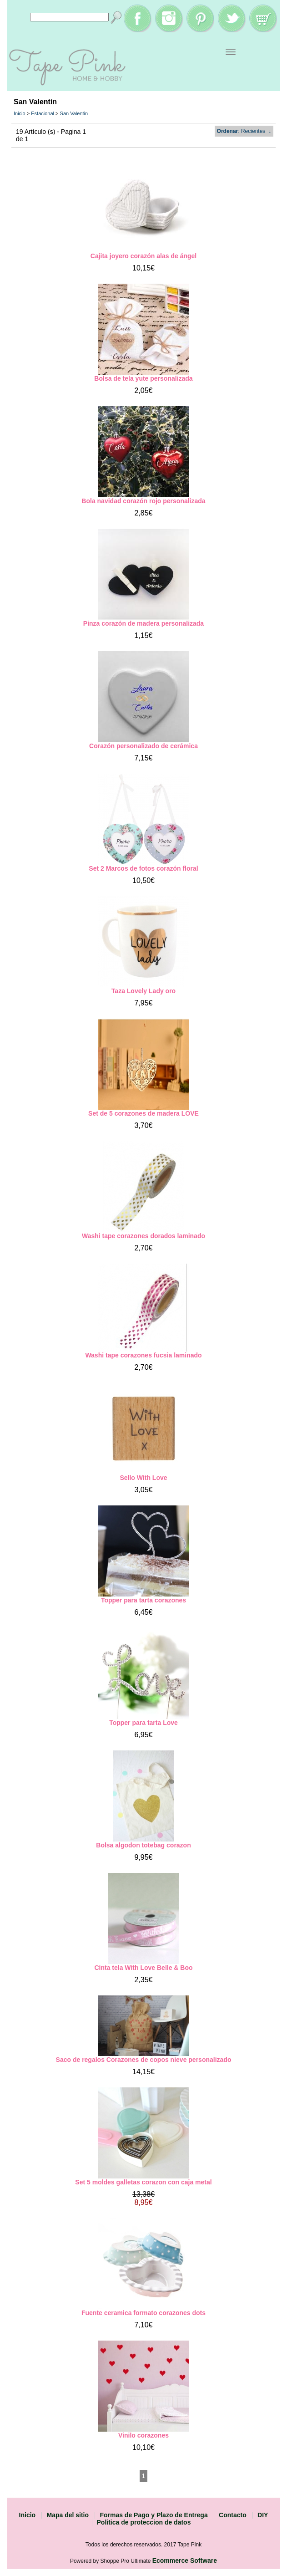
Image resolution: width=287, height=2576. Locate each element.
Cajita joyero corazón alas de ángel (143, 256)
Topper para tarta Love (143, 1722)
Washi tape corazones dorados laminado (143, 1236)
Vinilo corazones (143, 2435)
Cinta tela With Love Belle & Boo (143, 1967)
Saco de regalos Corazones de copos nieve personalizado (144, 2059)
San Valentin (74, 113)
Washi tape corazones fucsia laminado (143, 1355)
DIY (262, 2515)
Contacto (233, 2515)
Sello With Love (143, 1477)
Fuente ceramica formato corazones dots (143, 2312)
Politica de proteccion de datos (144, 2522)
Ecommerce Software (184, 2560)
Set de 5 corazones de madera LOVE (143, 1113)
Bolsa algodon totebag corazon (143, 1845)
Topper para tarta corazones (143, 1600)
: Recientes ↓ (244, 131)
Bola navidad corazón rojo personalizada (143, 501)
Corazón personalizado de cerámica (143, 746)
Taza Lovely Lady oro (143, 991)
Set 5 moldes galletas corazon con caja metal (143, 2182)
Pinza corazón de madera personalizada (143, 623)
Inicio (19, 113)
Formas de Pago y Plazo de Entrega (153, 2515)
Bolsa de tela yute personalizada (143, 378)
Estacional (42, 113)
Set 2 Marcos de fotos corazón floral (143, 868)
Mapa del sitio (67, 2515)
